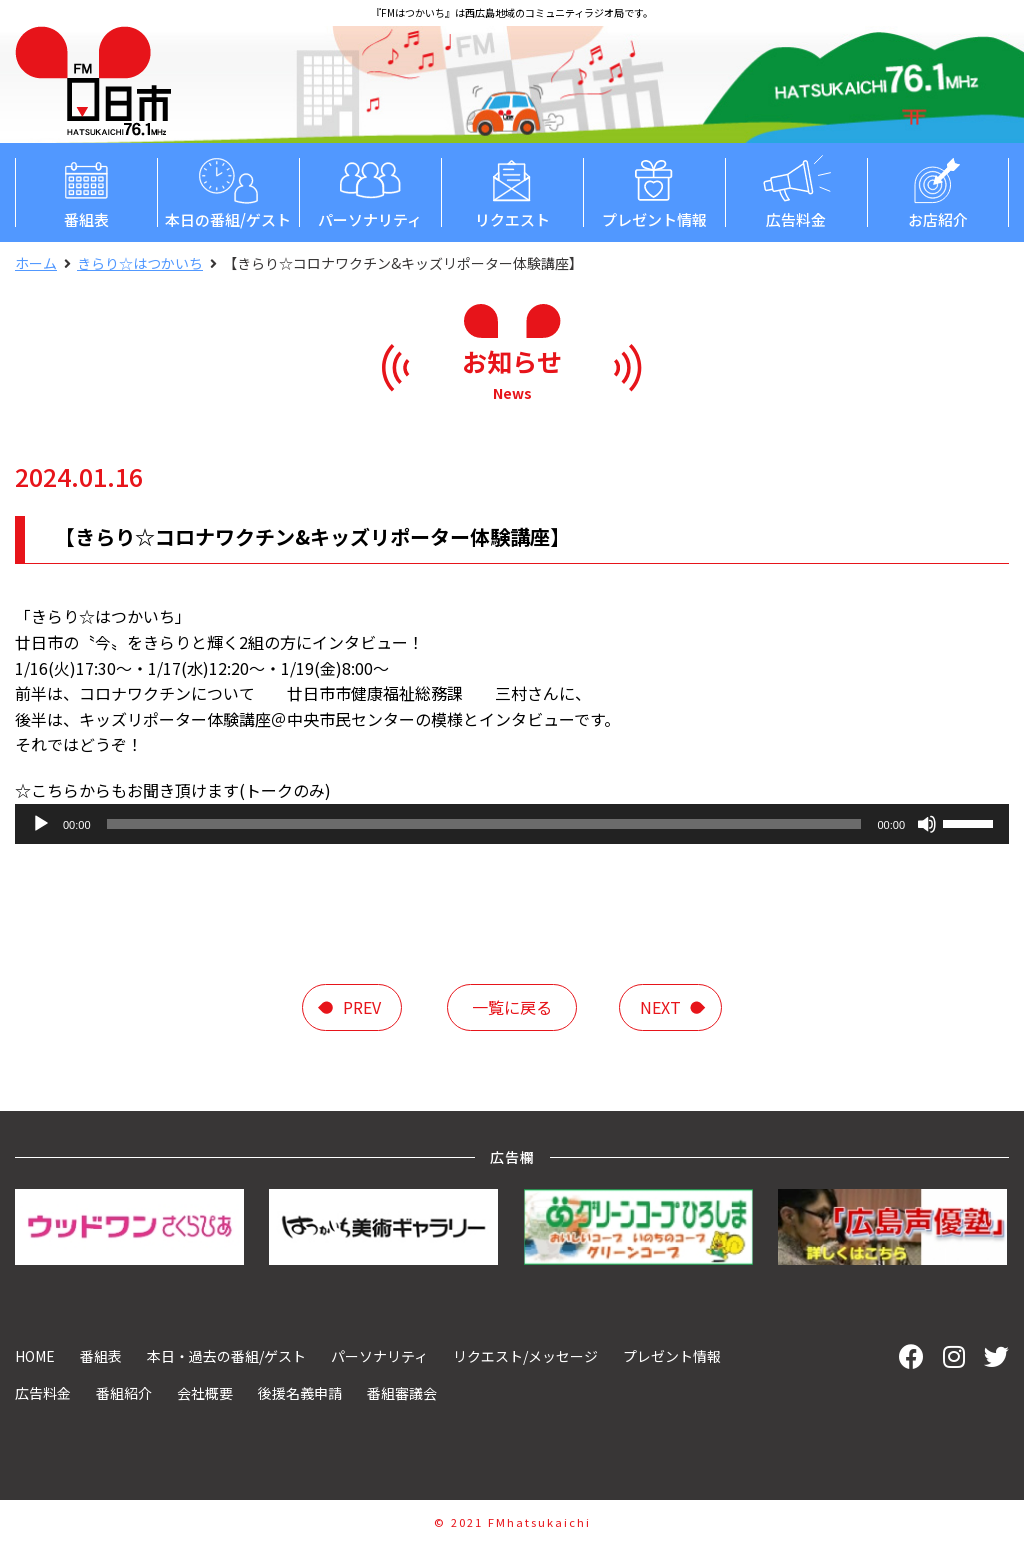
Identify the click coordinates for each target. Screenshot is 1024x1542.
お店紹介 (938, 191)
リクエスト (512, 191)
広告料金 (796, 191)
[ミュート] (927, 824)
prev (362, 1007)
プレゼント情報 (654, 191)
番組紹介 (124, 1393)
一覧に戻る (512, 1007)
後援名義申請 (300, 1393)
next (660, 1007)
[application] (512, 824)
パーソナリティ (370, 191)
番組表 (86, 191)
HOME (35, 1356)
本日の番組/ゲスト (228, 191)
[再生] (41, 824)
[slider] (484, 824)
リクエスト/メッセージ (525, 1356)
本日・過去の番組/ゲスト (226, 1356)
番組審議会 (402, 1393)
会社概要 (205, 1393)
